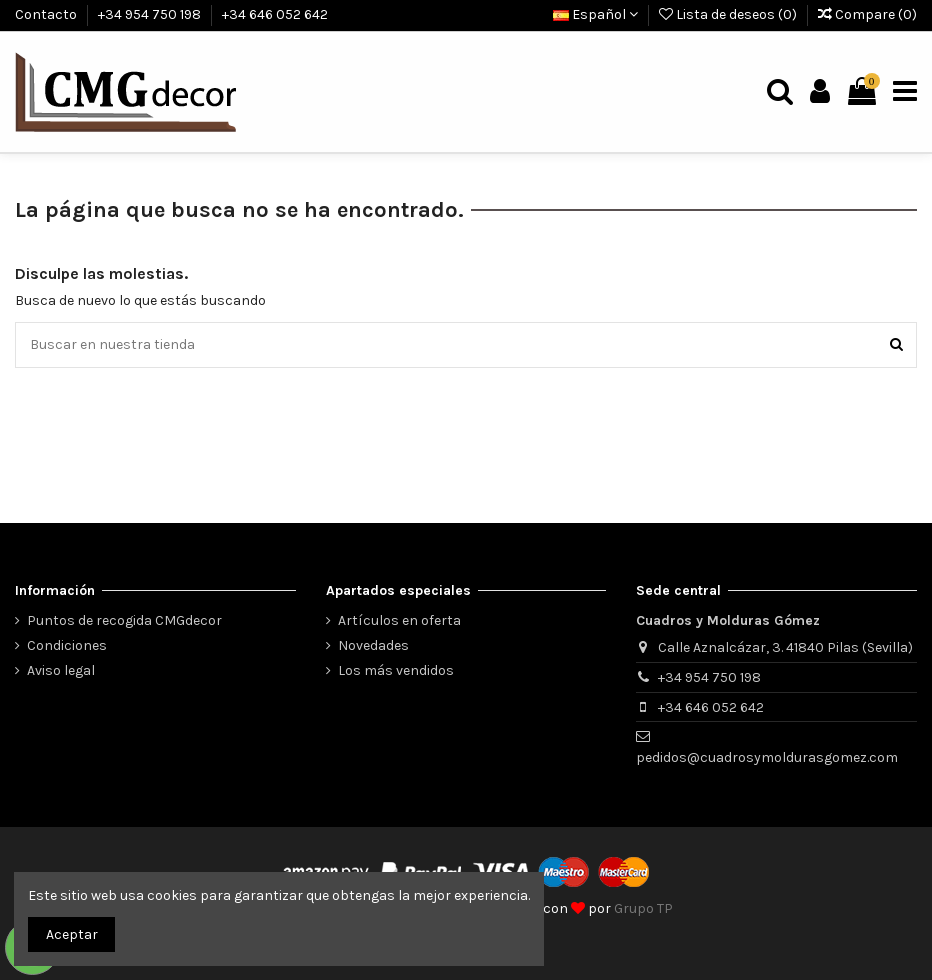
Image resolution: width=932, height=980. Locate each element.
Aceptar (72, 934)
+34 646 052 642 (275, 14)
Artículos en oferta (399, 620)
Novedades (373, 645)
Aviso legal (61, 670)
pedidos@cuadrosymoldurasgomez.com (767, 757)
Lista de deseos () (729, 14)
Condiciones (67, 645)
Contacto (47, 14)
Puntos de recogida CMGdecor (124, 620)
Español (595, 14)
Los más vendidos (396, 670)
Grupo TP (643, 908)
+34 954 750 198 (151, 14)
